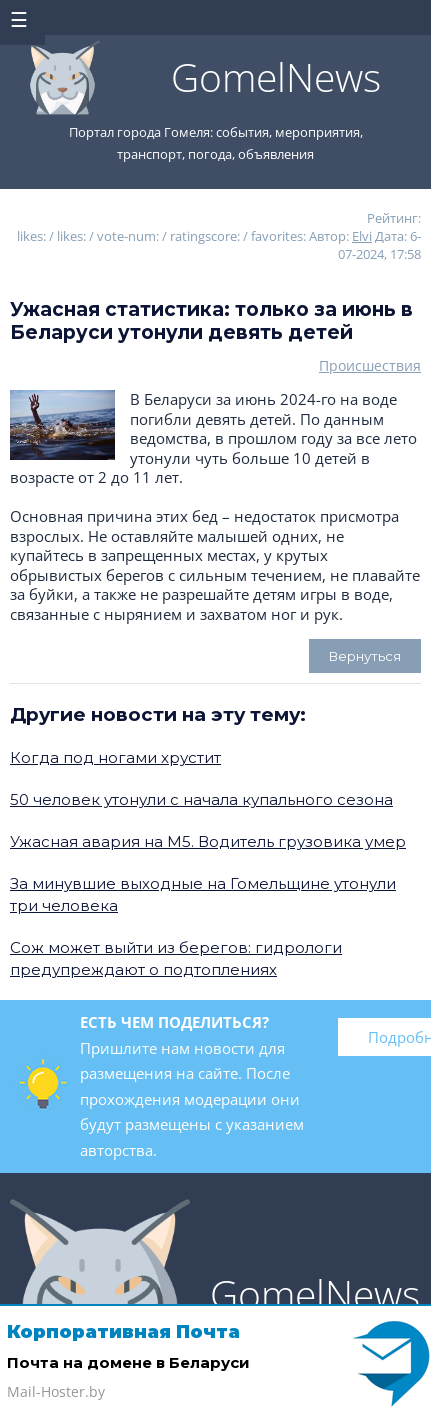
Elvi (362, 236)
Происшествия (370, 365)
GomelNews (276, 76)
